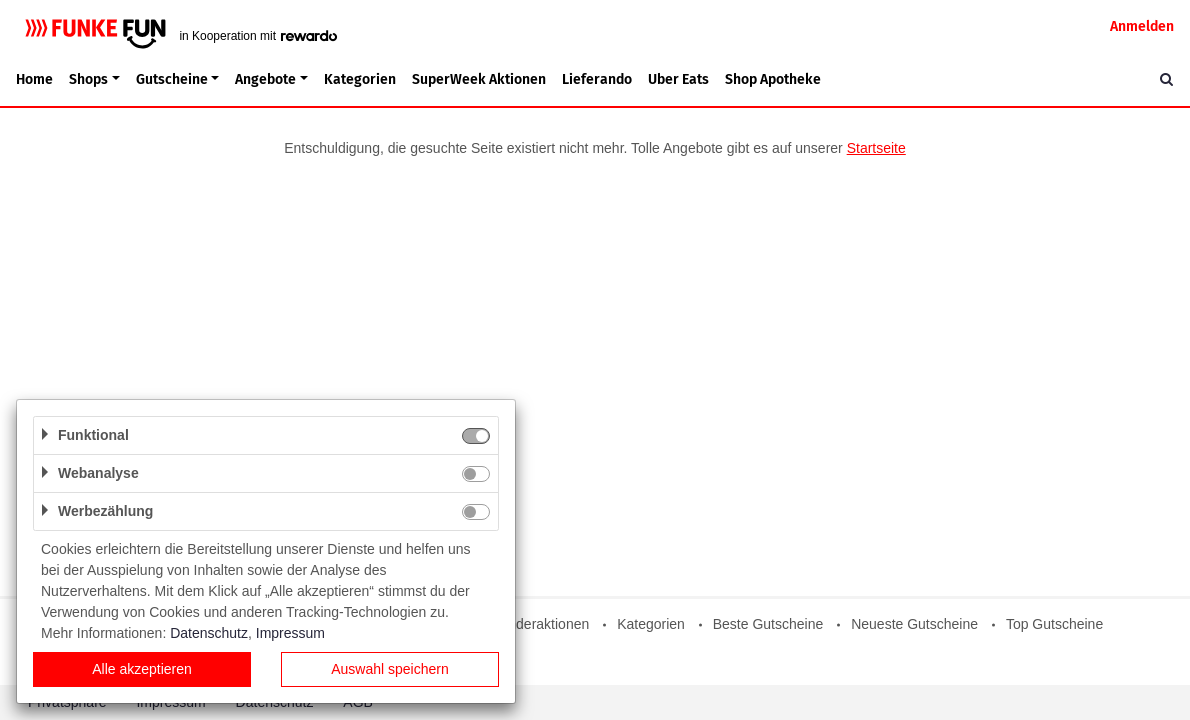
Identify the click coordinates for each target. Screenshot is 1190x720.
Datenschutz (209, 633)
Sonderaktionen (540, 624)
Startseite (876, 148)
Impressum (290, 633)
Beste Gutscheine (768, 624)
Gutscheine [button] (172, 79)
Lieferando (597, 79)
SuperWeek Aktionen (479, 79)
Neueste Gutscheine (914, 624)
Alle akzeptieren (142, 669)
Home (34, 79)
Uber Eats (678, 79)
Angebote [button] (265, 79)
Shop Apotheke (773, 79)
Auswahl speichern (390, 669)
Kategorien (360, 79)
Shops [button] (88, 79)
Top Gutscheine (1054, 624)
